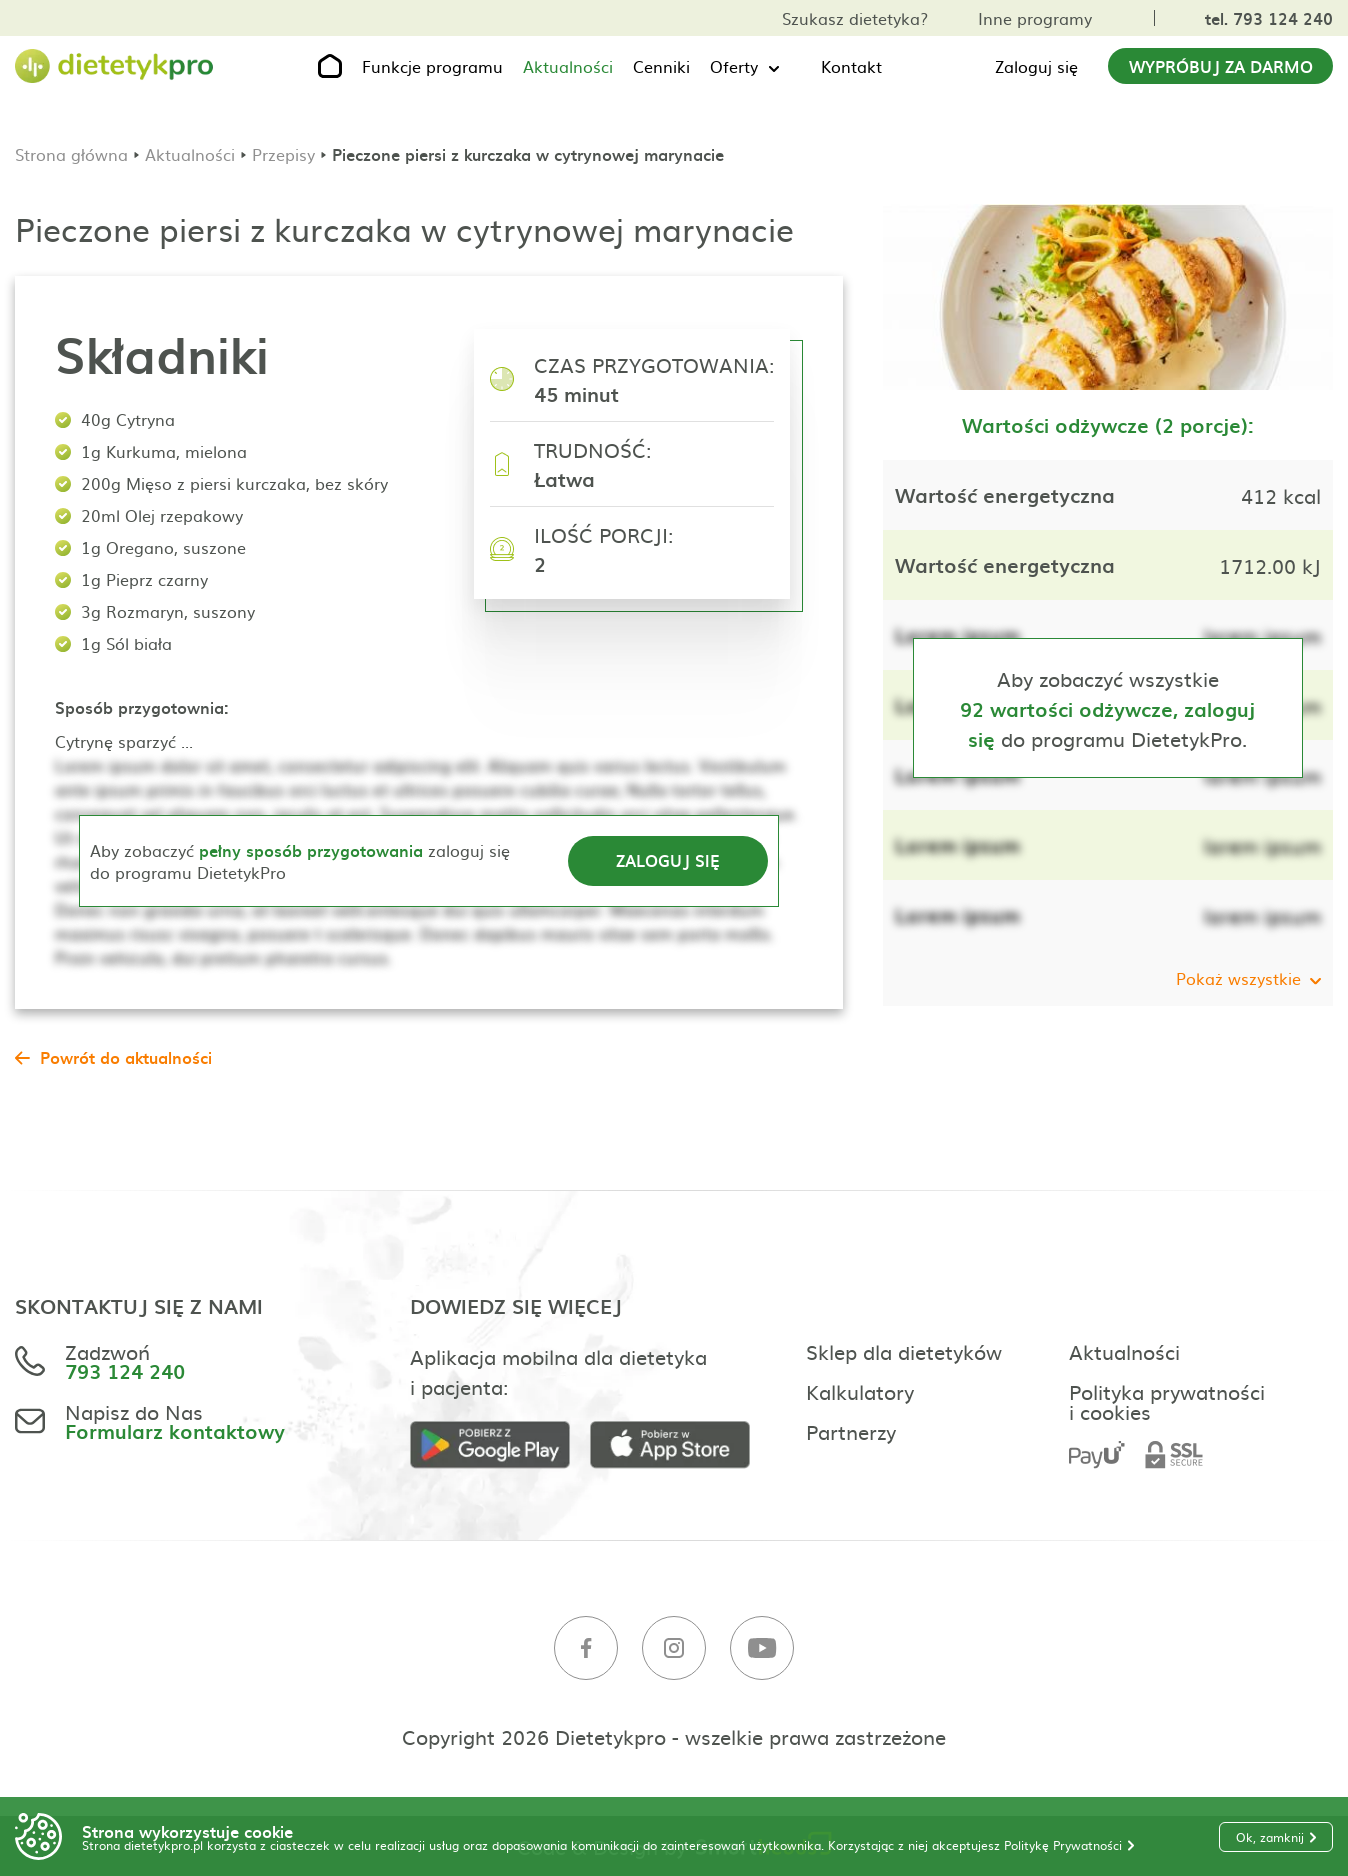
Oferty (734, 66)
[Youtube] (762, 1648)
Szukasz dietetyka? (855, 18)
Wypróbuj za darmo (1221, 66)
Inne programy (1035, 18)
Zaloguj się (1036, 66)
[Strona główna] (115, 66)
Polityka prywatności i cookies (1167, 1401)
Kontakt (851, 66)
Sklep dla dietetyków (904, 1351)
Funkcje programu (432, 66)
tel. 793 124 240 (1269, 18)
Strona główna (71, 154)
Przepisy (283, 154)
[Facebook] (586, 1648)
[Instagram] (674, 1648)
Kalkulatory (860, 1391)
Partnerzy (851, 1431)
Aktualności (568, 66)
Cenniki (661, 66)
